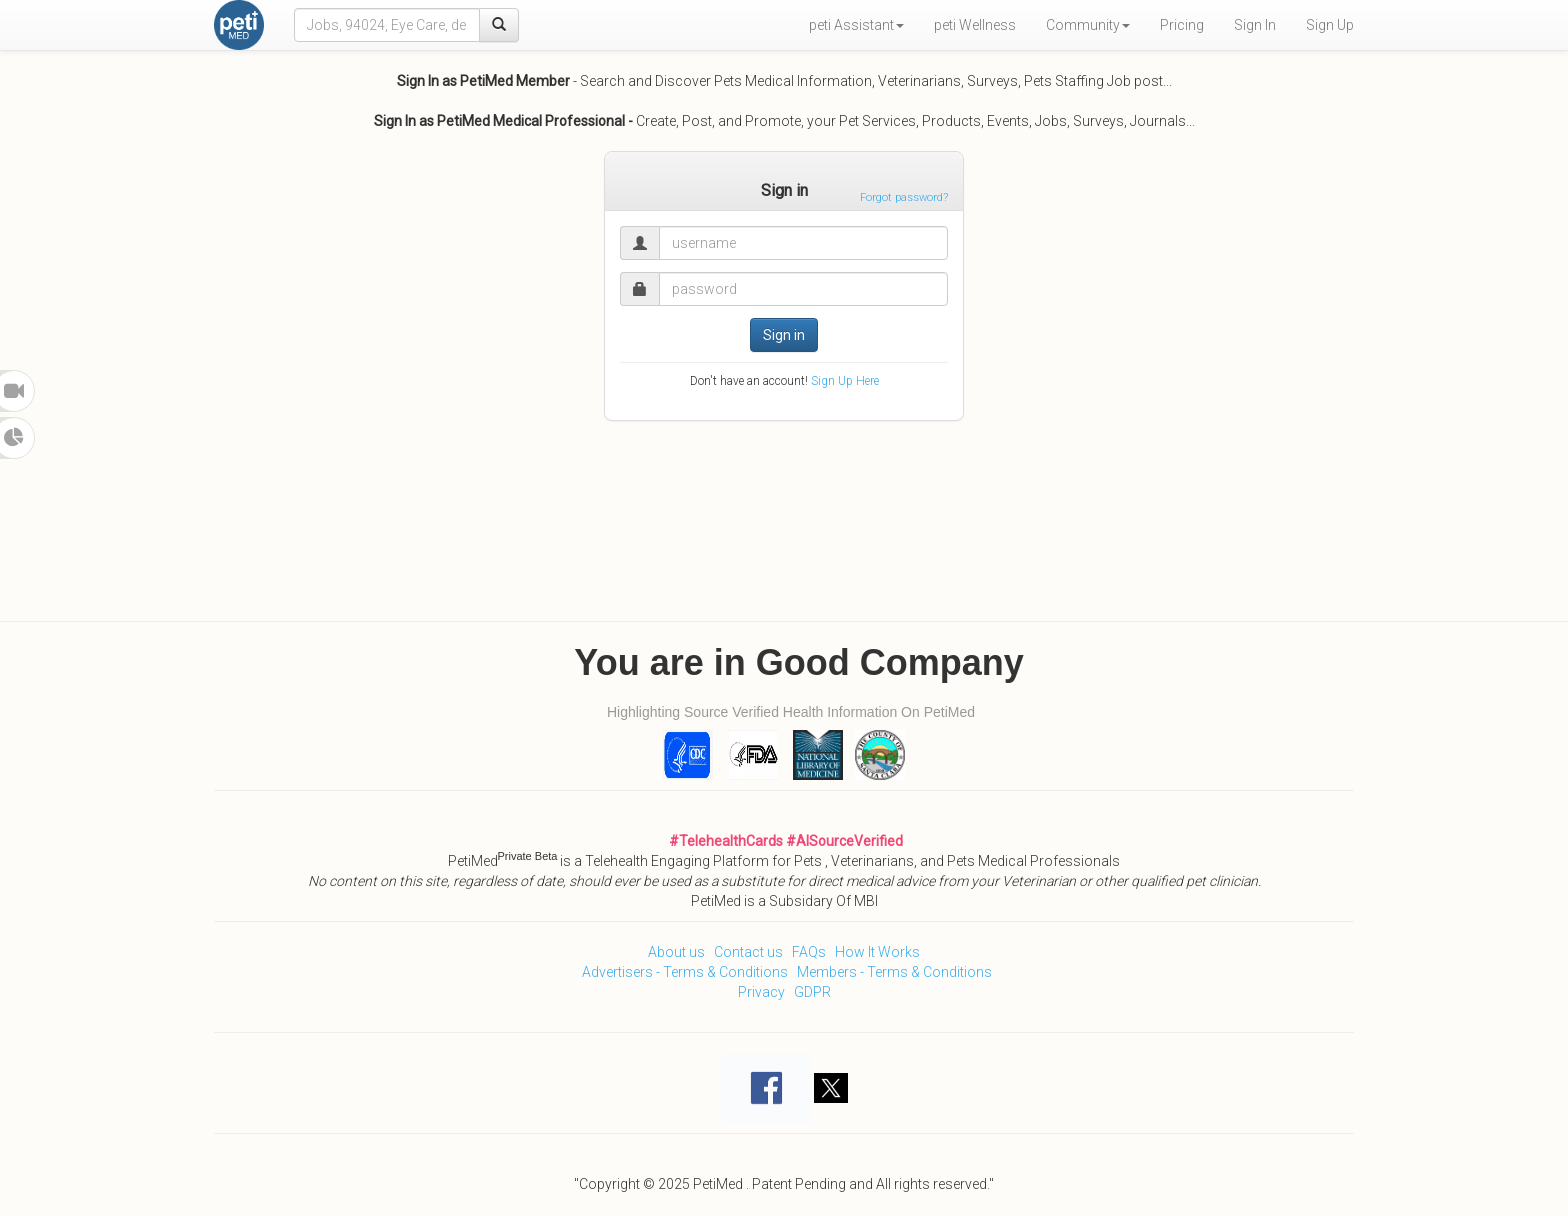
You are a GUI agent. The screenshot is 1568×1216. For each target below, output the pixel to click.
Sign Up (1330, 25)
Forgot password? (904, 197)
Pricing (1182, 25)
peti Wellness (975, 25)
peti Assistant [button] (856, 25)
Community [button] (1088, 25)
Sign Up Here (845, 381)
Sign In (1255, 25)
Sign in (784, 335)
